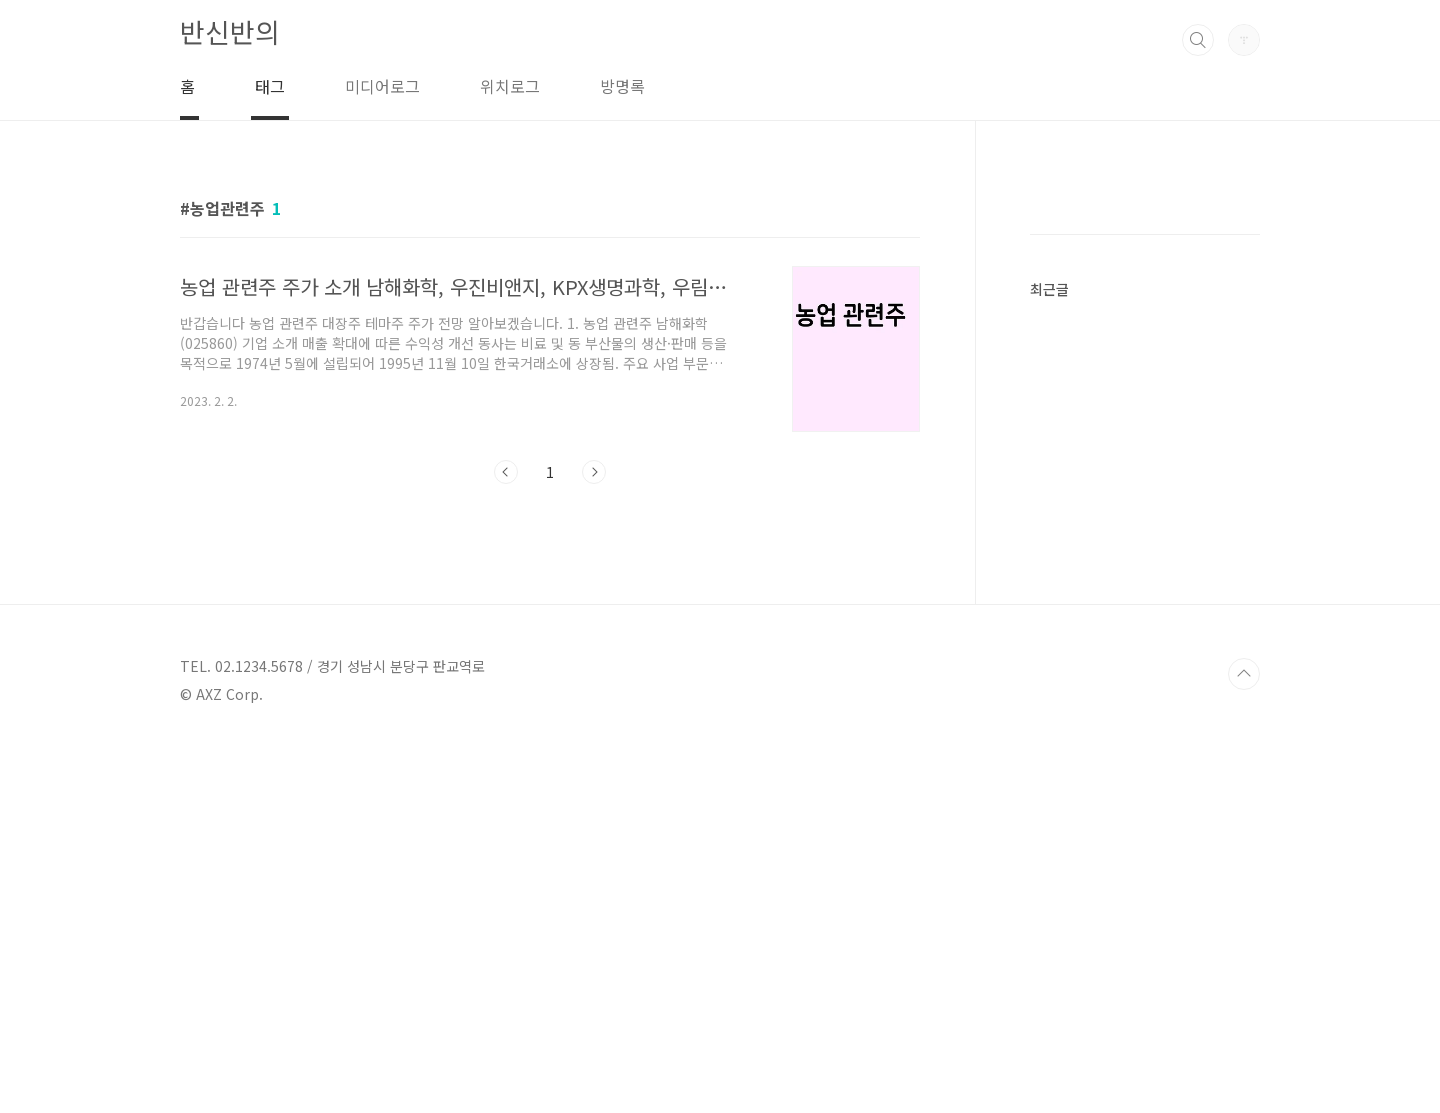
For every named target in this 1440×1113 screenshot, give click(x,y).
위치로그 (510, 86)
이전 (506, 472)
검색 (1198, 40)
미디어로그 (382, 86)
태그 (270, 86)
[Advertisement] (1145, 496)
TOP (1244, 1046)
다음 (594, 472)
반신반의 (230, 31)
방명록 (622, 86)
